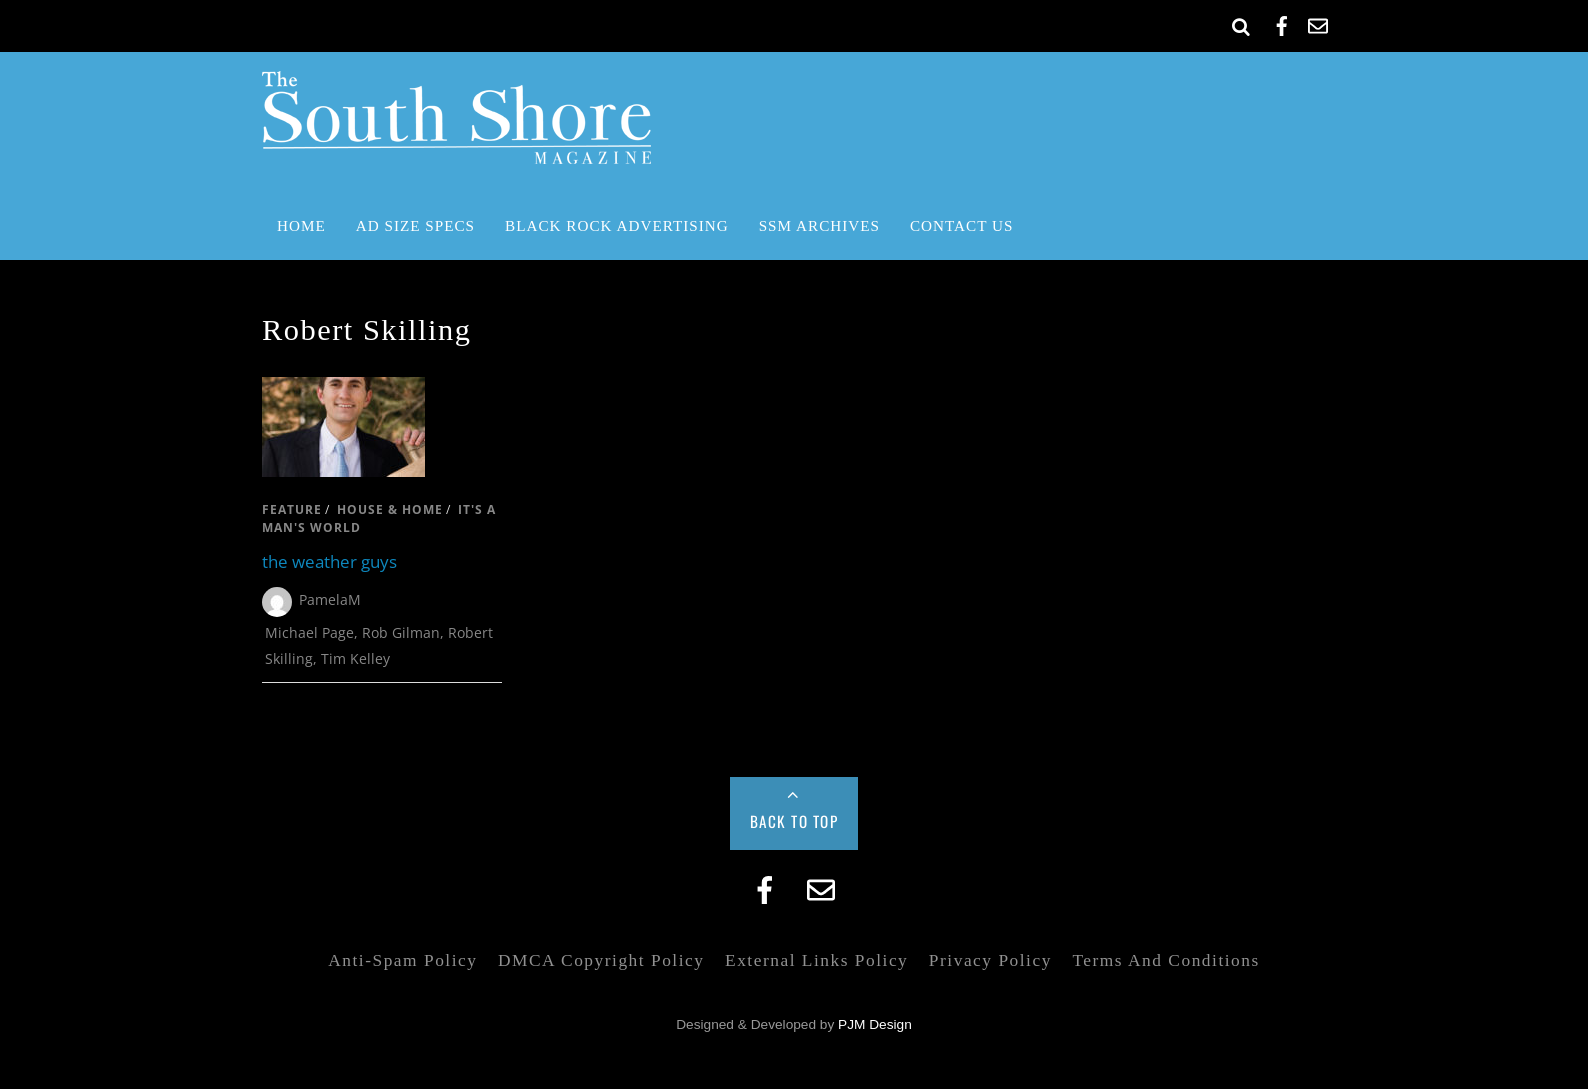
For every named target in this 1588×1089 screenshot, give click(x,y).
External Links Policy (816, 960)
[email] (1318, 22)
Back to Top (794, 821)
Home (301, 225)
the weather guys (329, 561)
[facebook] (1282, 22)
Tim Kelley (355, 658)
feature (292, 509)
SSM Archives (819, 225)
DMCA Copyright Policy (601, 960)
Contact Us (961, 225)
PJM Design (875, 1024)
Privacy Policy (990, 960)
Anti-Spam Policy (402, 960)
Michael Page (309, 632)
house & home (390, 509)
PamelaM (330, 599)
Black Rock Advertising (617, 225)
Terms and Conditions (1165, 960)
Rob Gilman (401, 632)
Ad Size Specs (415, 225)
